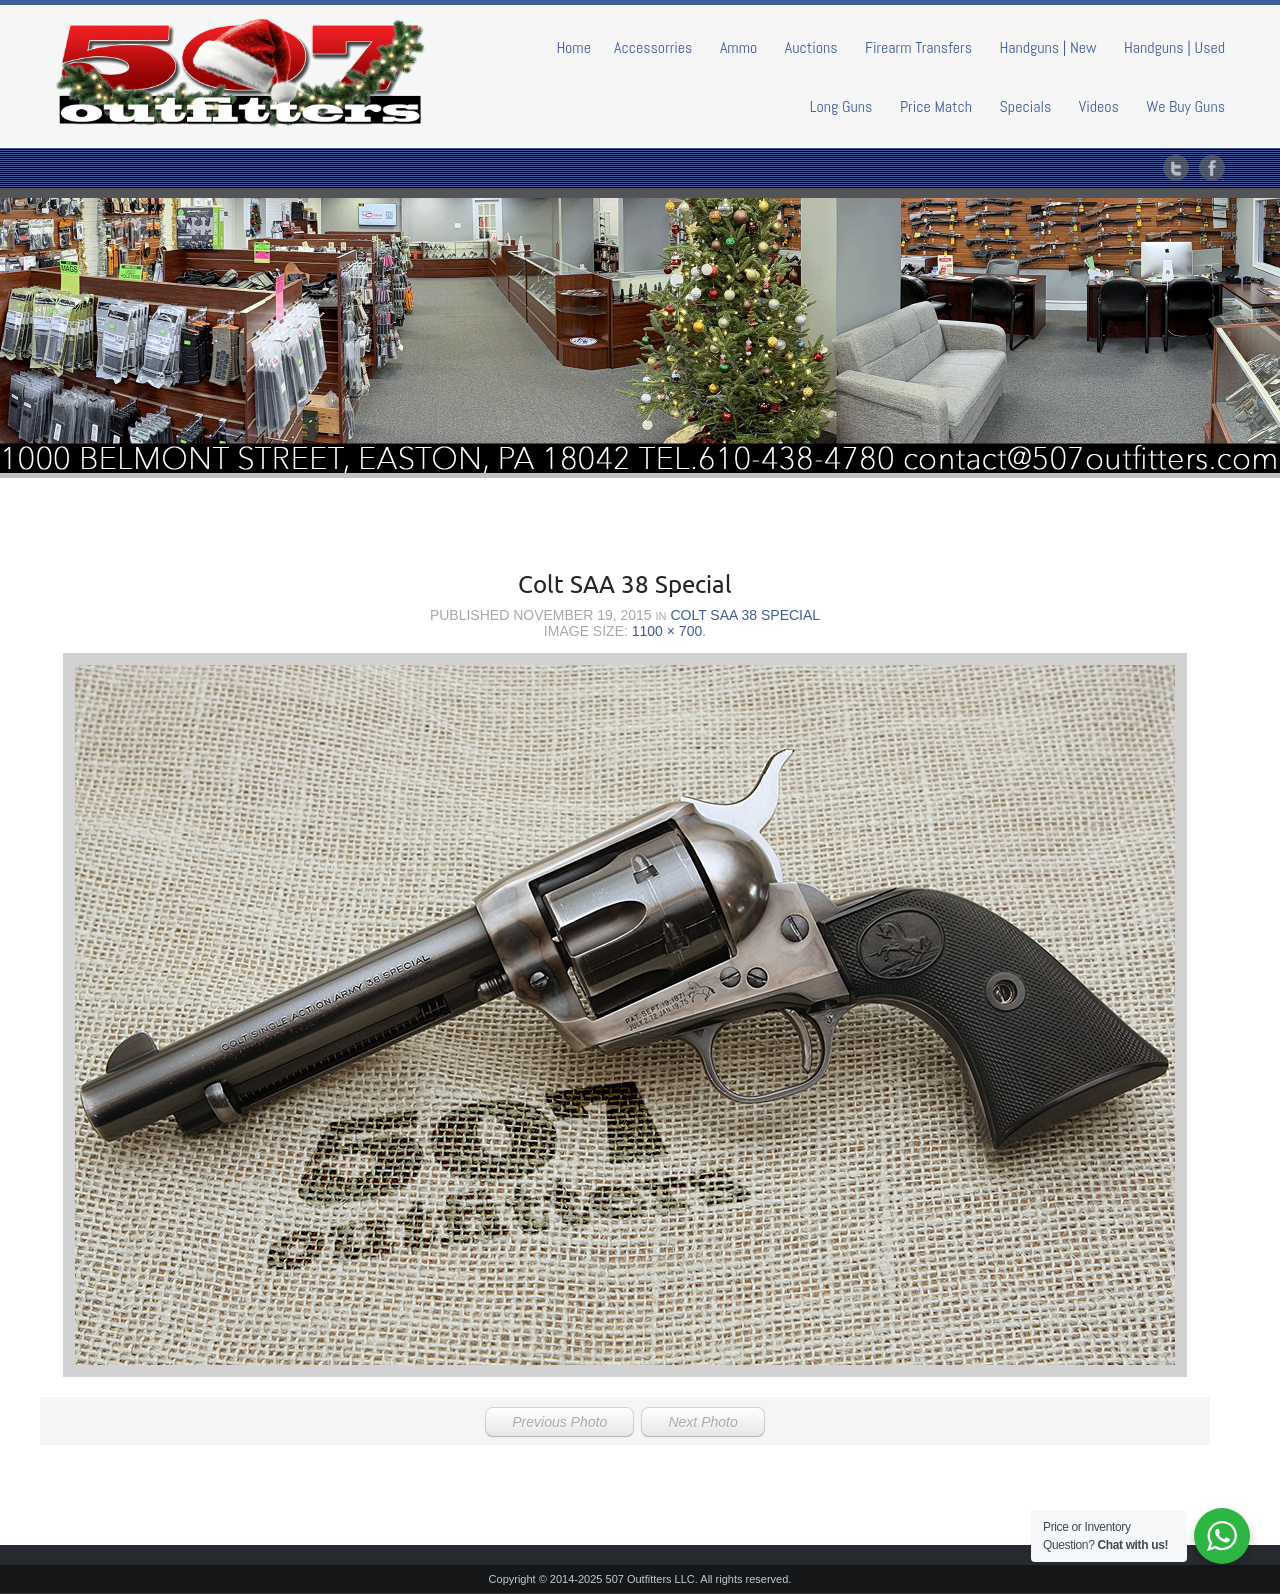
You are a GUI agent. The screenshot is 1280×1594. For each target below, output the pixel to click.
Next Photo (702, 1422)
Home (573, 47)
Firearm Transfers (918, 47)
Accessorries (653, 47)
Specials (1026, 106)
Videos (1099, 106)
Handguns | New (1047, 47)
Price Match (936, 106)
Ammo (738, 47)
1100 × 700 (667, 631)
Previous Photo (559, 1422)
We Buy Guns (1185, 106)
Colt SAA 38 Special (745, 615)
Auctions (811, 47)
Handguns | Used (1174, 47)
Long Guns (841, 106)
